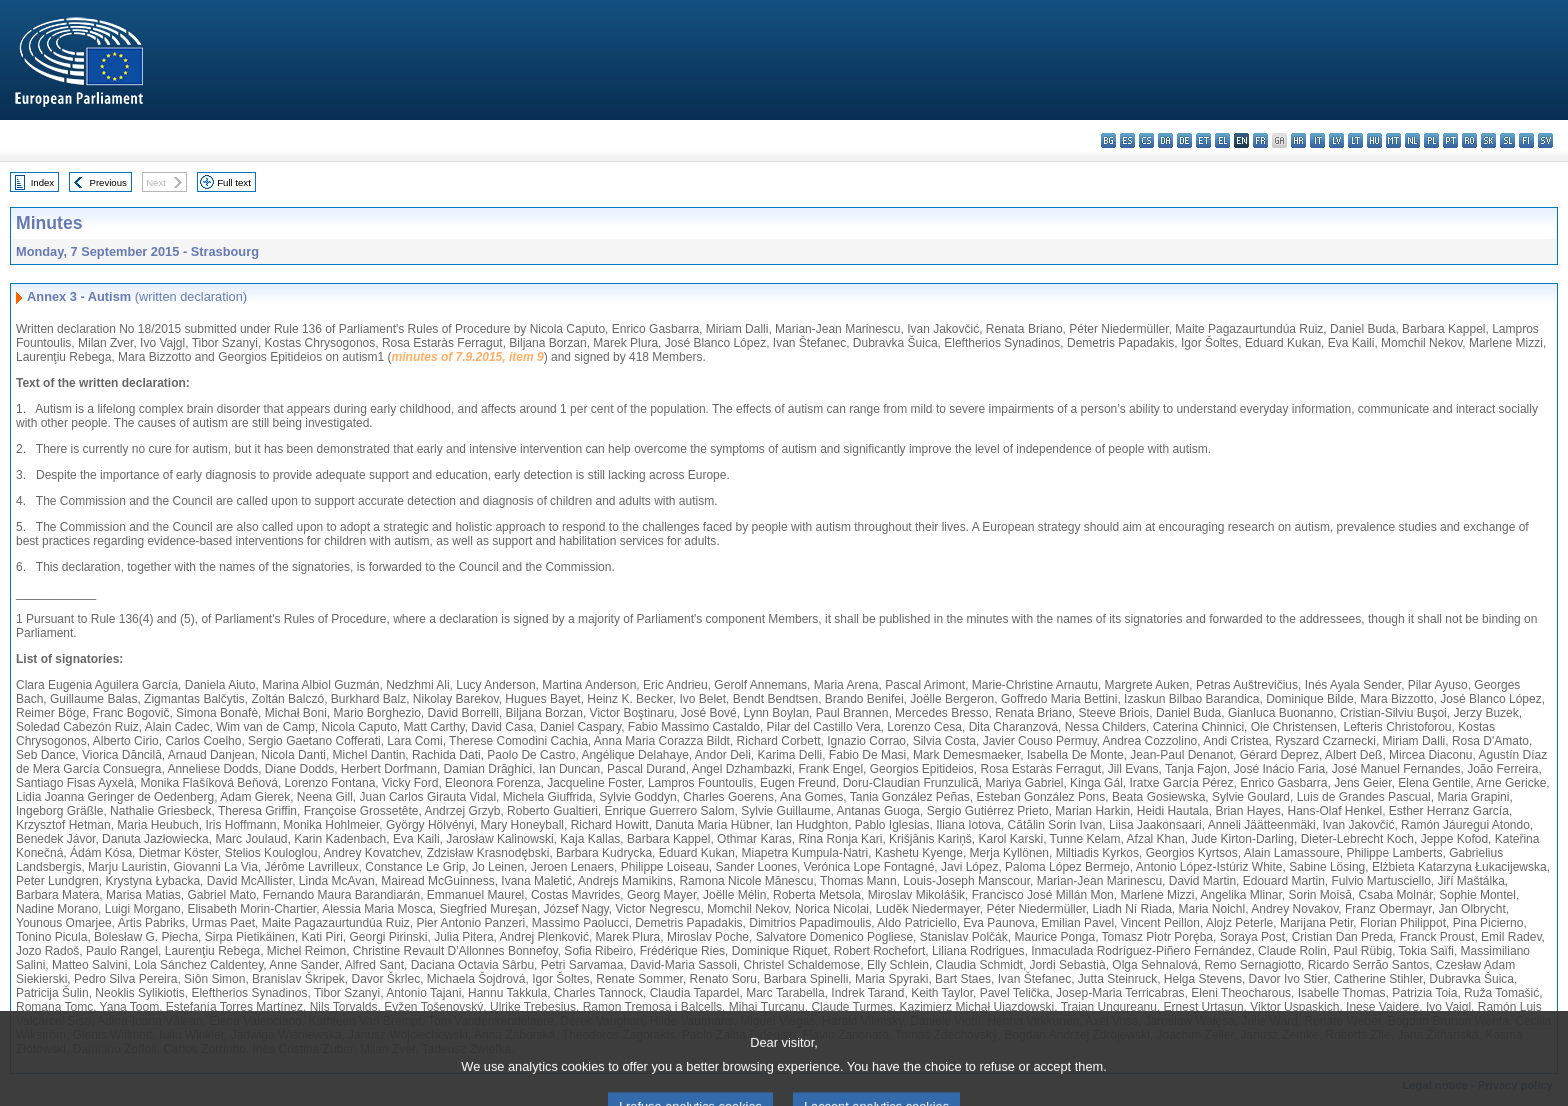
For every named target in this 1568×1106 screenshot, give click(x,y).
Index (42, 182)
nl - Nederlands (1412, 140)
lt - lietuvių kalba (1355, 140)
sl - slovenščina (1507, 140)
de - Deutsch (1184, 140)
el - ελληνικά (1222, 140)
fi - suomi (1526, 140)
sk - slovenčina (1488, 140)
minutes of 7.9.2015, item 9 (468, 357)
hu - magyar (1374, 140)
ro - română (1469, 140)
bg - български (1108, 140)
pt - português (1450, 140)
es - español (1127, 140)
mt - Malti (1393, 140)
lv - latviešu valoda (1336, 140)
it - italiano (1317, 140)
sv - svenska (1545, 140)
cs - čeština (1146, 140)
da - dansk (1165, 140)
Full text (234, 182)
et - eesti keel (1203, 140)
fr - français (1260, 140)
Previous (108, 182)
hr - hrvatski (1298, 140)
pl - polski (1431, 140)
